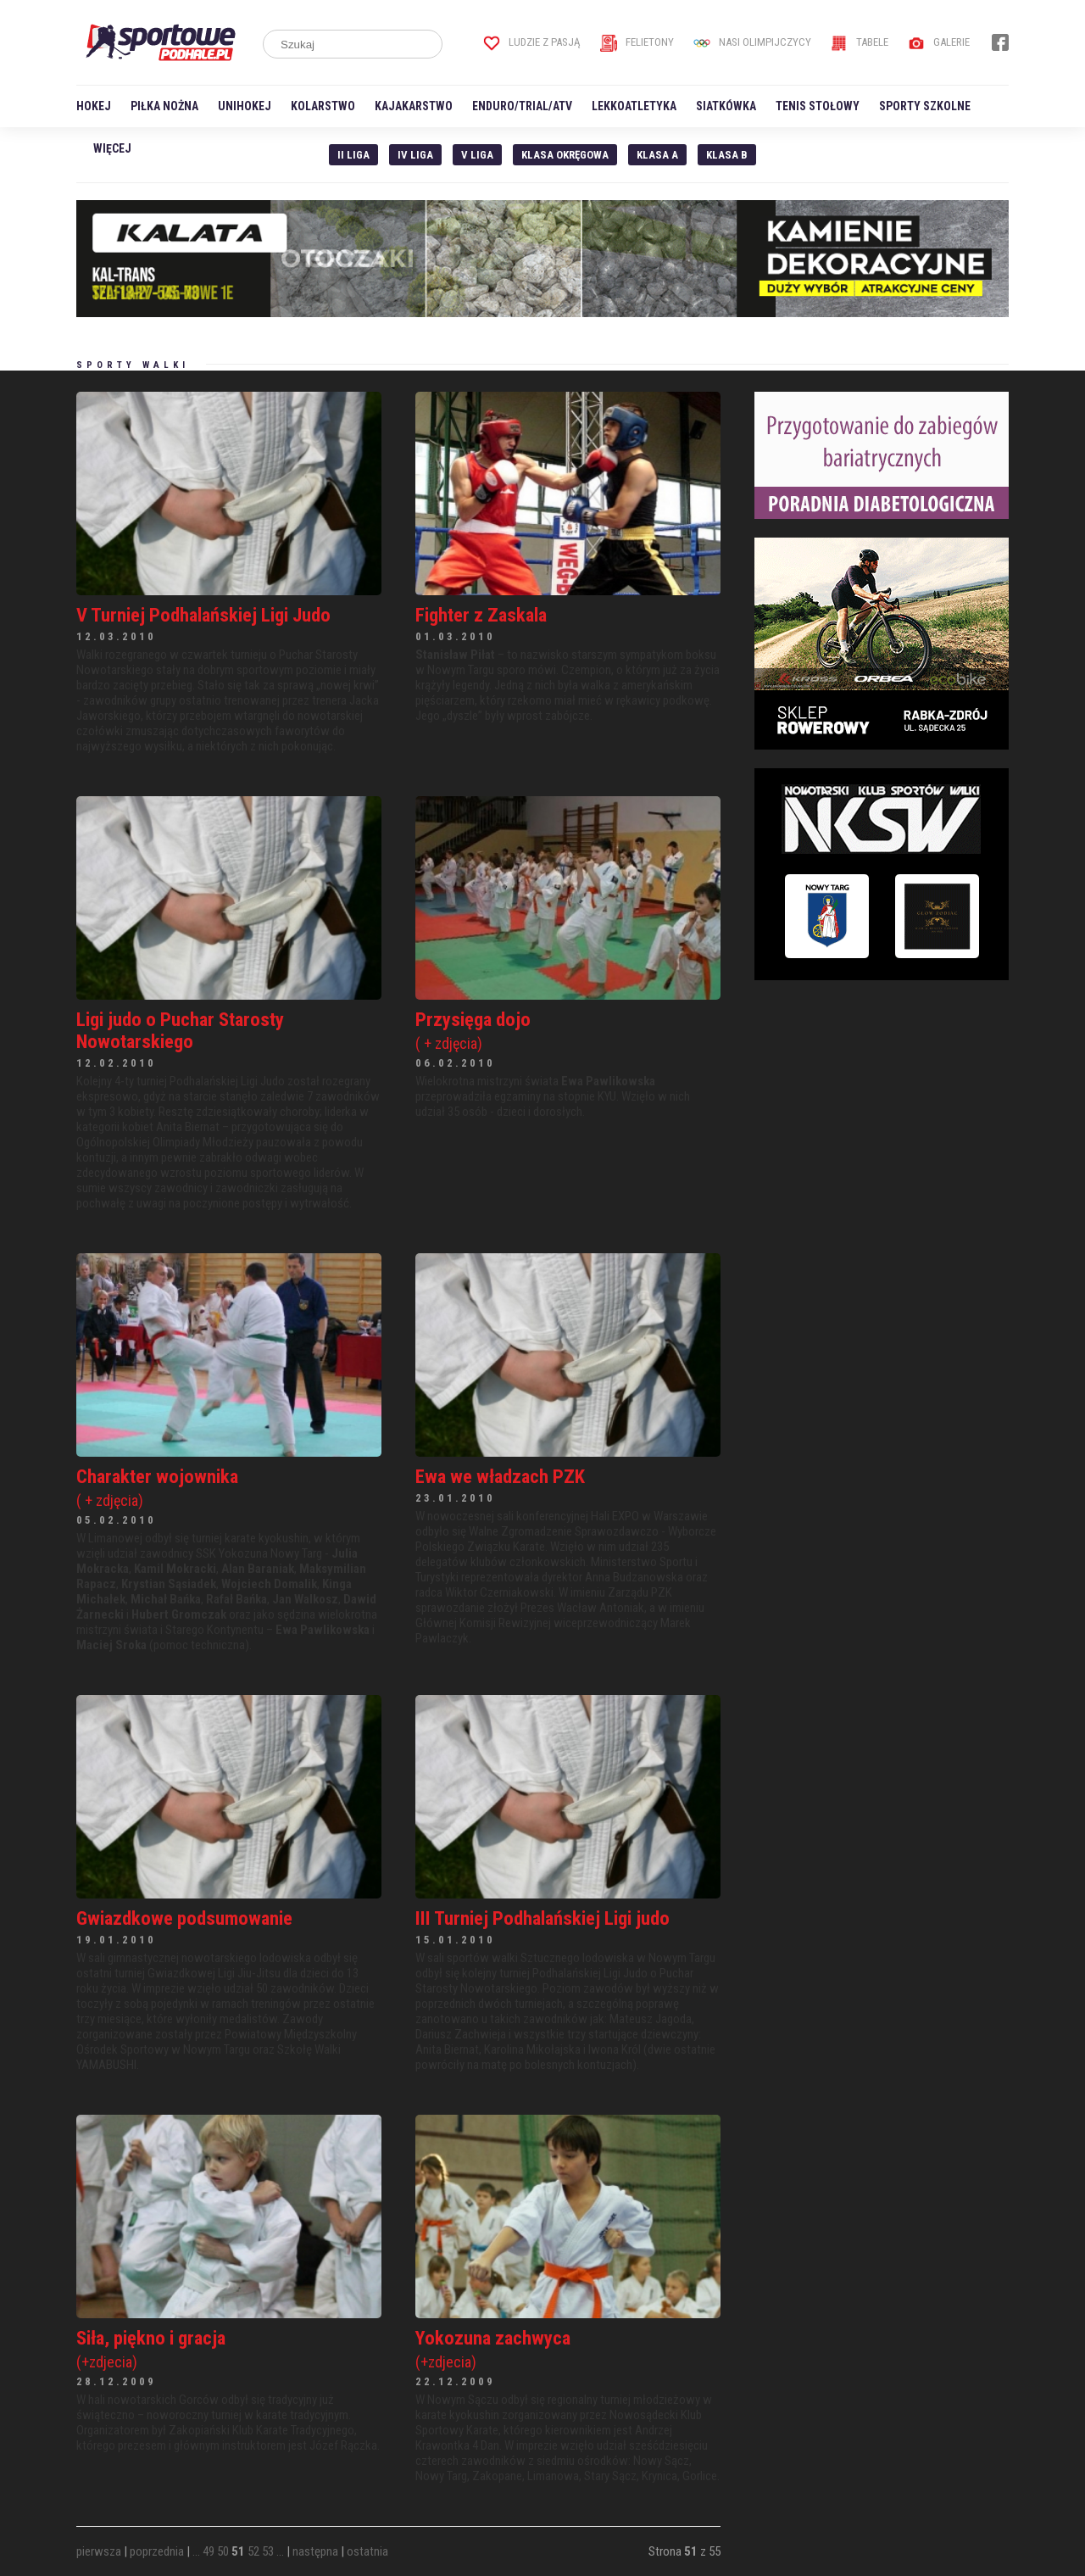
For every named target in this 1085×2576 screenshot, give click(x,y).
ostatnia (367, 2551)
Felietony (637, 42)
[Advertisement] (881, 1105)
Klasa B (727, 154)
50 (223, 2551)
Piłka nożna (164, 106)
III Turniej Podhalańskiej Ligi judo (542, 1918)
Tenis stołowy (818, 106)
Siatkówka (726, 106)
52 (253, 2551)
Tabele (859, 42)
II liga (353, 154)
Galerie (939, 42)
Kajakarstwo (414, 106)
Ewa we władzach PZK (500, 1476)
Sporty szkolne (925, 106)
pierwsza (98, 2551)
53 (268, 2551)
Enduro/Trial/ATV (522, 106)
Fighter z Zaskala (481, 615)
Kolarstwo (323, 106)
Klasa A (657, 154)
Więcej (112, 148)
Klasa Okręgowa (565, 154)
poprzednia (157, 2551)
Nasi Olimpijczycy (752, 42)
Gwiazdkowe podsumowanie (184, 1918)
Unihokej (244, 106)
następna (315, 2551)
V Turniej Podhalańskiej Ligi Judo (203, 615)
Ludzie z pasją (532, 42)
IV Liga (415, 154)
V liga (477, 154)
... (196, 2551)
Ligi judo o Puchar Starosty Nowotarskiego (180, 1030)
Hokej (93, 106)
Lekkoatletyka (634, 106)
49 (208, 2551)
